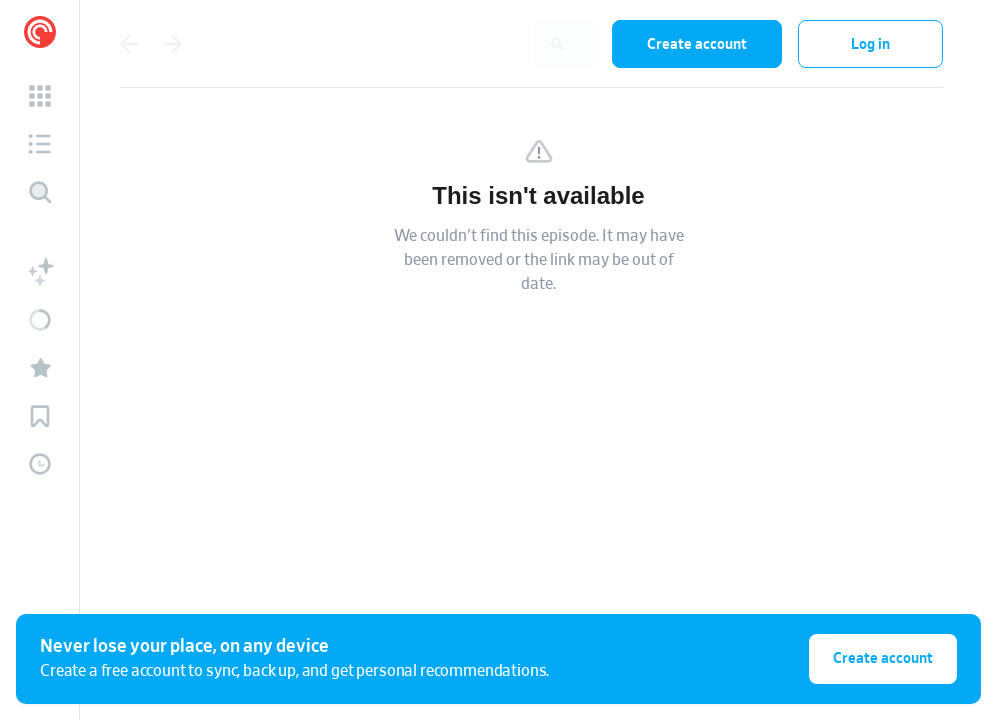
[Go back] (129, 44)
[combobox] (466, 44)
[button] (40, 96)
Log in (870, 44)
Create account (697, 44)
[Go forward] (173, 44)
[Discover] (40, 192)
